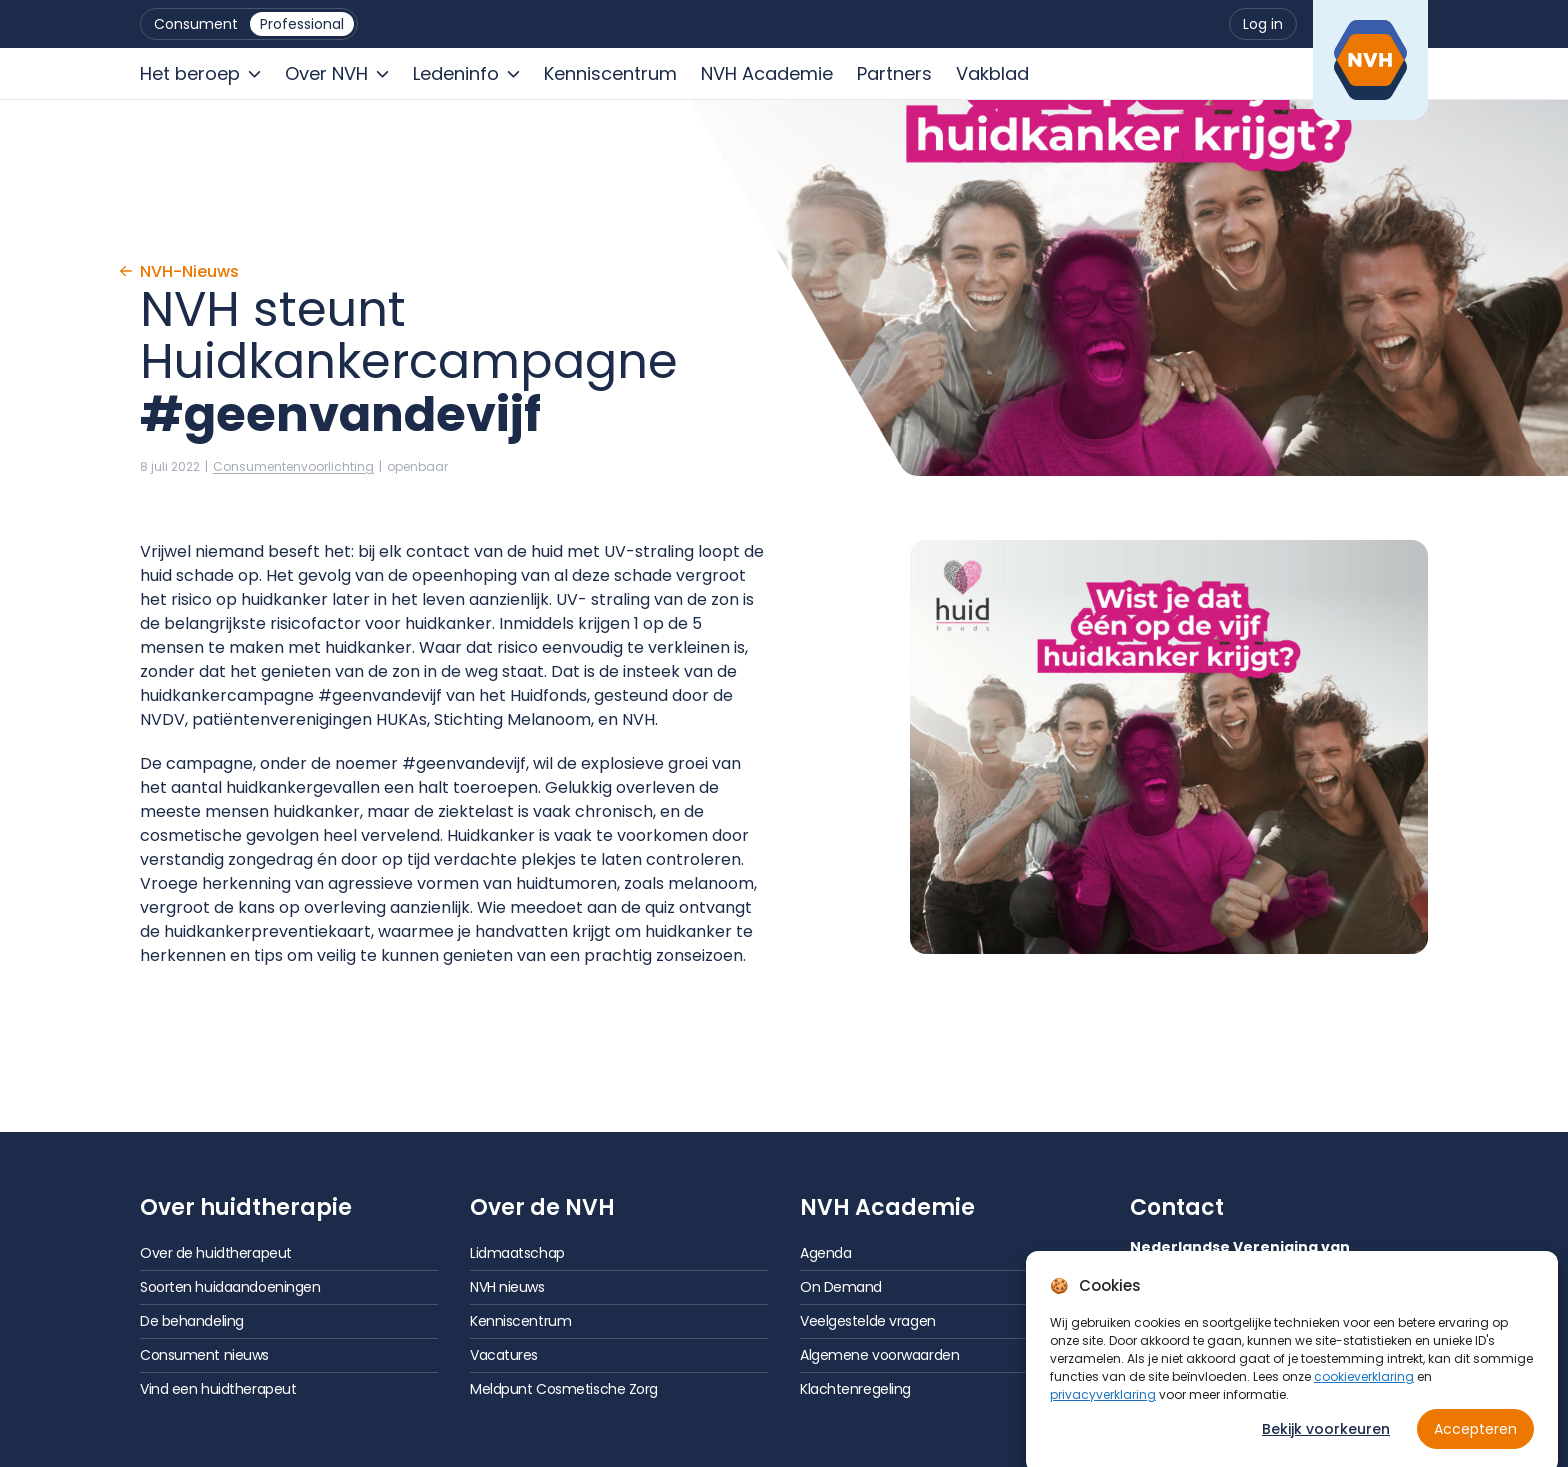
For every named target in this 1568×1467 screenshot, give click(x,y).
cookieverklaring (1364, 1388)
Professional (302, 24)
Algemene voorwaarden (879, 1355)
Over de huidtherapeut (216, 1253)
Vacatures (504, 1355)
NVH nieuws (507, 1287)
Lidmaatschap (517, 1253)
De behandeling (192, 1321)
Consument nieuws (204, 1355)
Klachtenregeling (855, 1389)
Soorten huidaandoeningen (230, 1287)
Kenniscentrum (520, 1321)
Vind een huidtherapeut (218, 1389)
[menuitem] (196, 24)
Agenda (825, 1253)
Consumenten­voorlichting (293, 466)
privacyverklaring (1103, 1406)
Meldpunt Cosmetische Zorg (564, 1389)
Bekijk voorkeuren (1326, 1441)
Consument (196, 24)
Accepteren (1475, 1441)
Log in (1263, 24)
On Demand (841, 1287)
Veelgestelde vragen (868, 1321)
